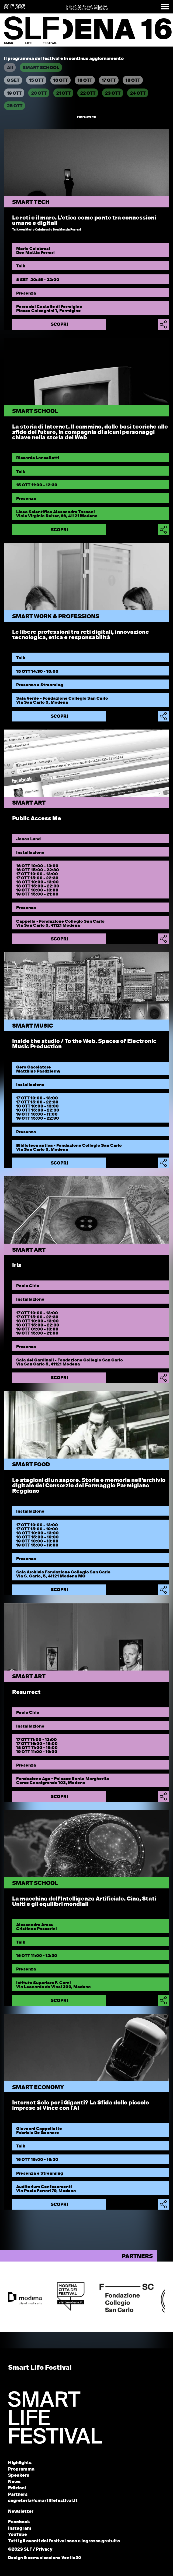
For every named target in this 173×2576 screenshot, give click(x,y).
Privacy (44, 2549)
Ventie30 (71, 2558)
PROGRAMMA (87, 8)
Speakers (18, 2476)
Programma (21, 2469)
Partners (17, 2495)
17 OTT (109, 81)
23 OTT (112, 93)
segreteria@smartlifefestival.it (43, 2501)
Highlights (20, 2463)
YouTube (17, 2535)
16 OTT (60, 81)
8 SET (13, 81)
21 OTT (63, 93)
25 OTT (14, 106)
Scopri (59, 325)
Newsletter (20, 2512)
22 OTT (87, 93)
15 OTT (36, 81)
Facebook (19, 2522)
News (14, 2482)
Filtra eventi (86, 116)
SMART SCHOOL (41, 68)
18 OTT (133, 81)
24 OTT (138, 93)
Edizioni (17, 2488)
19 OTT (14, 93)
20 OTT (39, 93)
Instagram (19, 2529)
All (10, 68)
